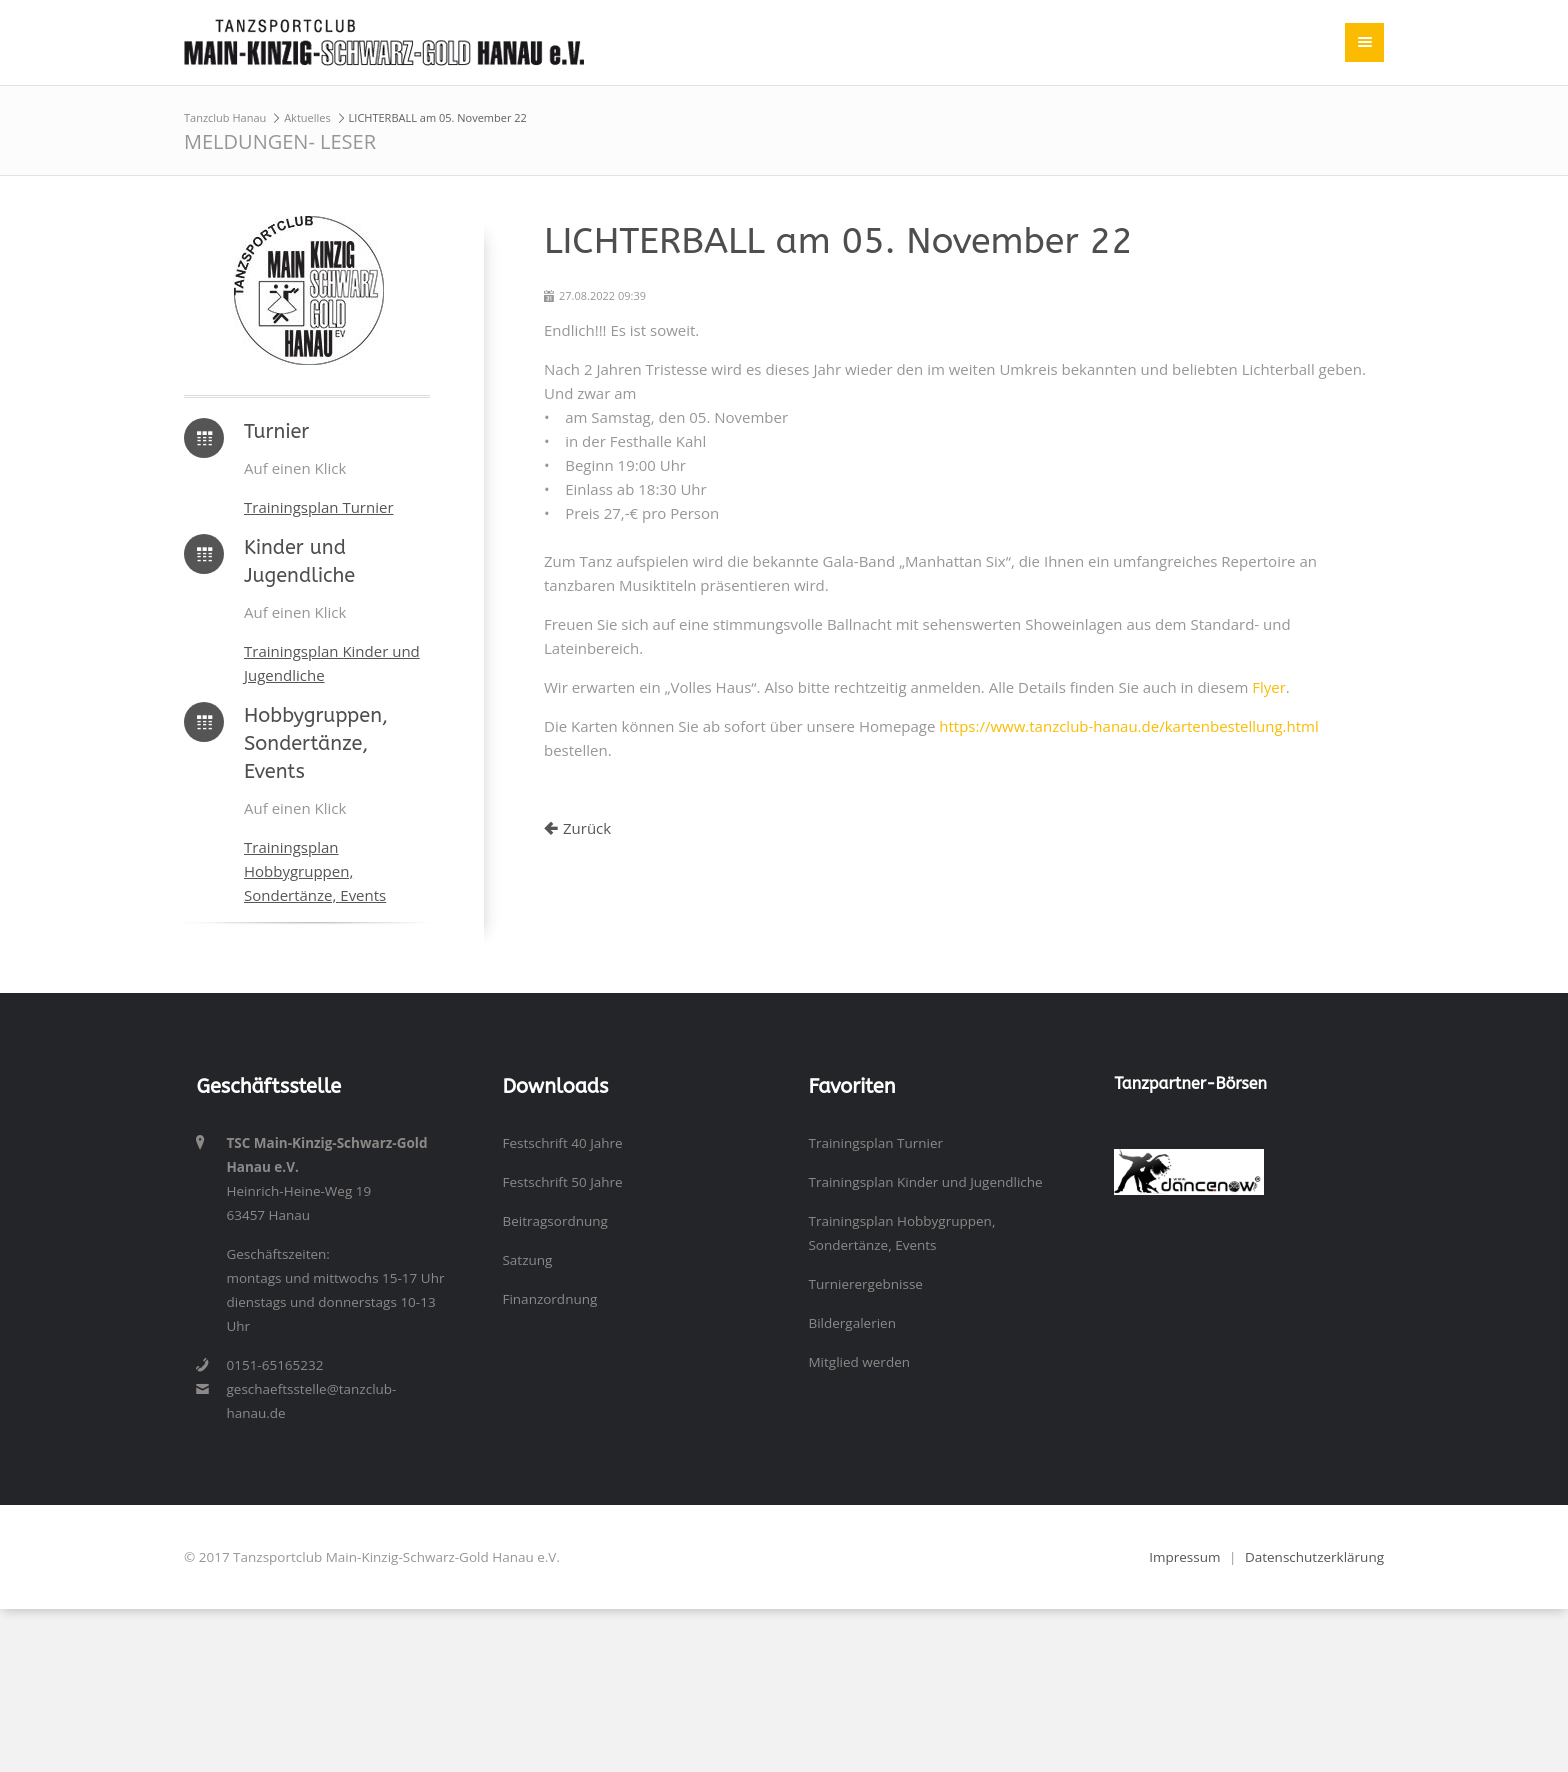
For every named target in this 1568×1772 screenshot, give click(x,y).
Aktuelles (307, 117)
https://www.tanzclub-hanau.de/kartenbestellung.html (1128, 726)
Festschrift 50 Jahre (562, 1182)
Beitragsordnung (554, 1221)
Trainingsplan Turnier (319, 507)
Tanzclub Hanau (225, 117)
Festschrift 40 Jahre (562, 1143)
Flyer (1269, 687)
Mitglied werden (859, 1362)
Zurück (587, 828)
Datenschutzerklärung (1314, 1557)
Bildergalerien (852, 1323)
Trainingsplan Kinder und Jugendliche (925, 1182)
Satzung (527, 1260)
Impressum (1184, 1557)
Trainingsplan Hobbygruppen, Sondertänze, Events (315, 871)
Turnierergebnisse (865, 1284)
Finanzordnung (549, 1299)
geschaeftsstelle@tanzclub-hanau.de (311, 1401)
